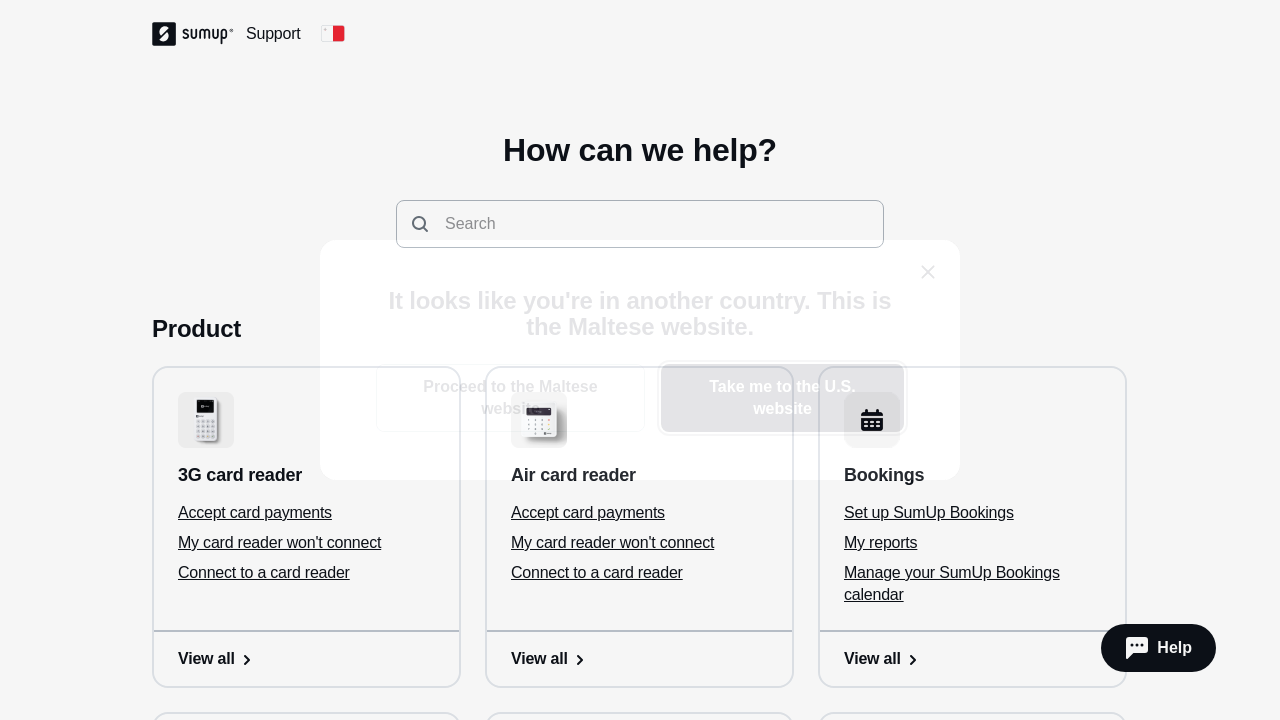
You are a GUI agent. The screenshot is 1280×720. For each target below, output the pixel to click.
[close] (928, 272)
